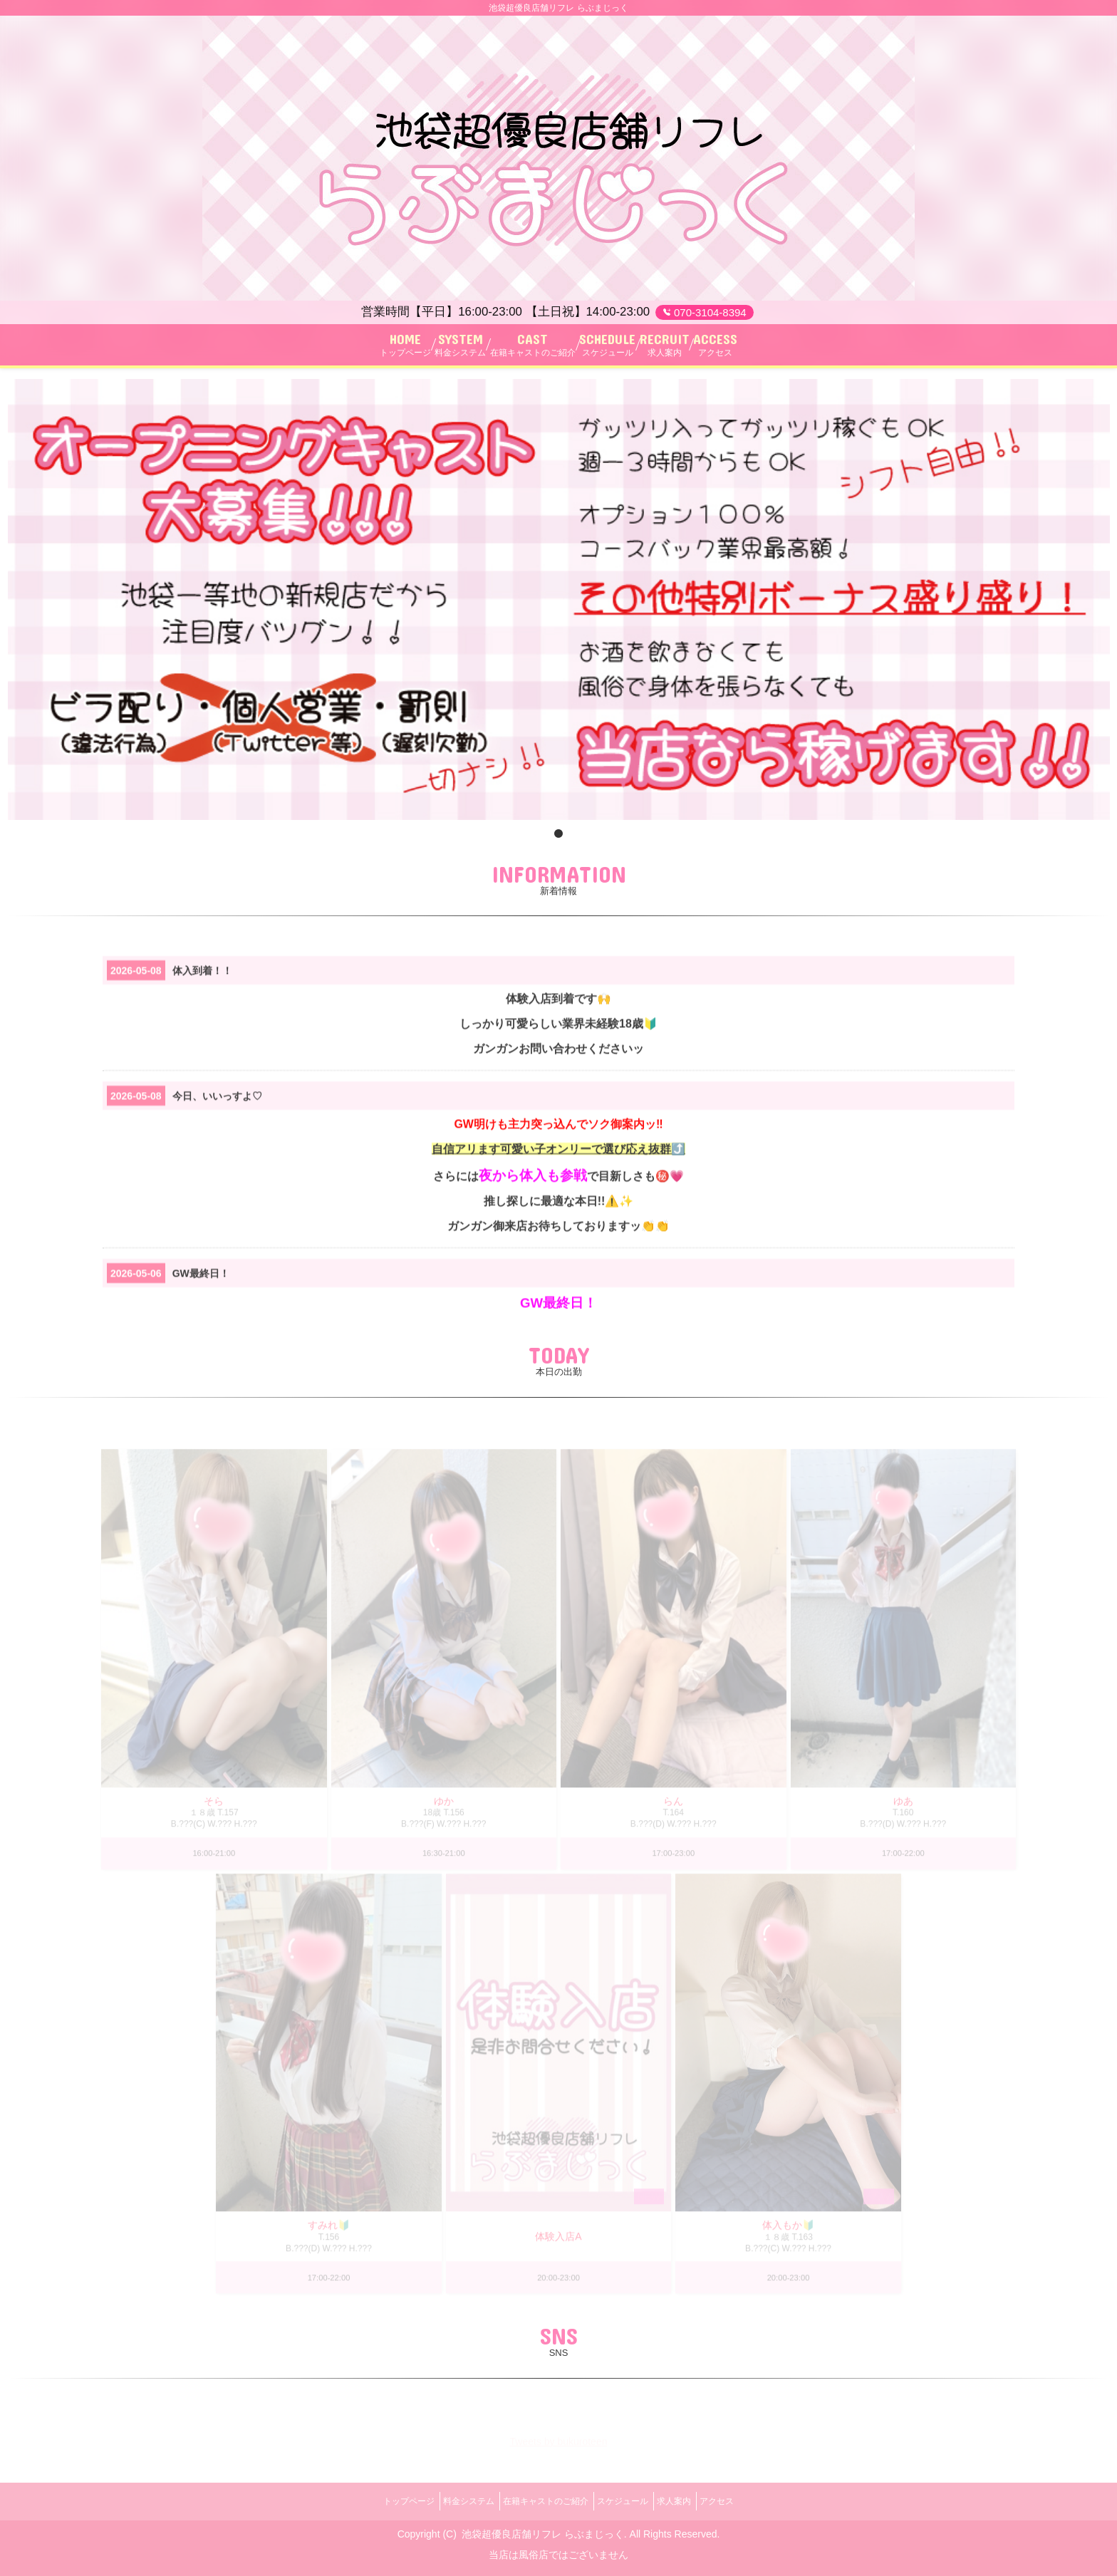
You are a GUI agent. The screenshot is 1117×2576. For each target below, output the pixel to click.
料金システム (452, 2501)
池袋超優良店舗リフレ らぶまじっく (543, 2528)
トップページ (381, 2501)
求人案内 (690, 2501)
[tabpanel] (559, 605)
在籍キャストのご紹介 (540, 2501)
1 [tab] (558, 840)
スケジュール (628, 2501)
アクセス (744, 2501)
